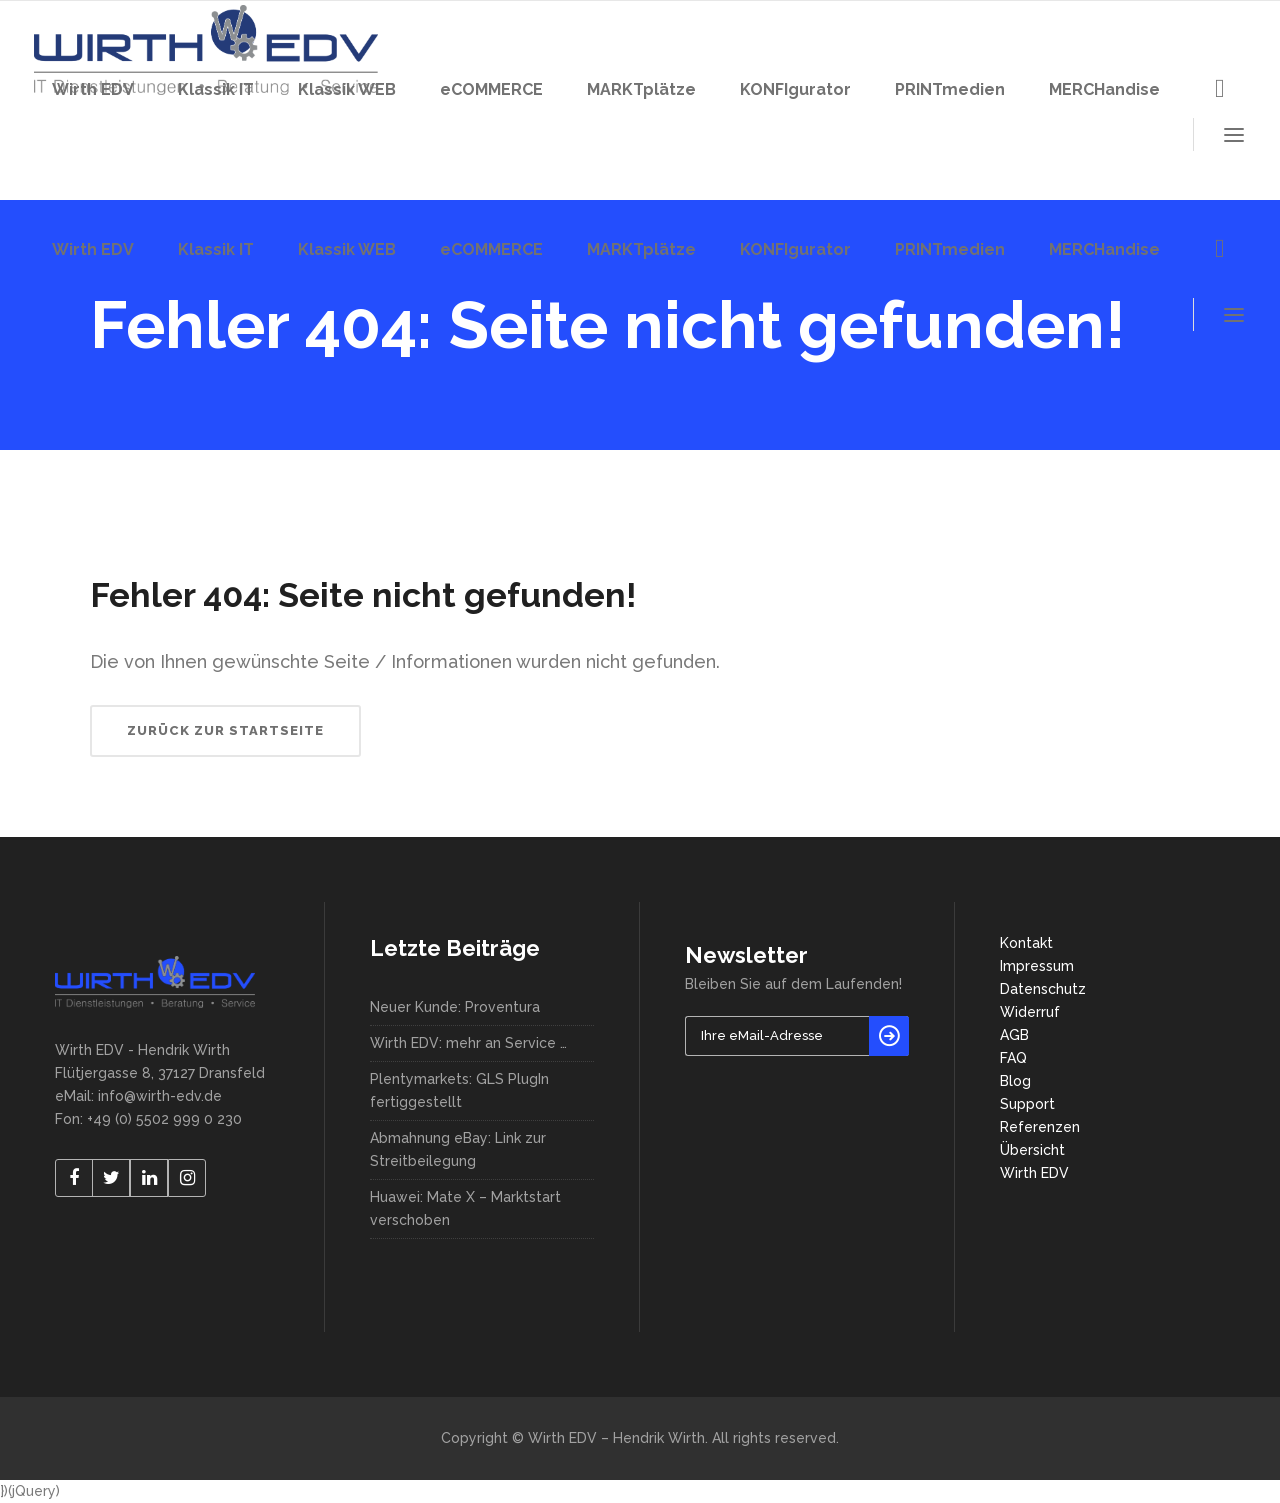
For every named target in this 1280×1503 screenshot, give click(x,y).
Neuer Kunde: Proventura (455, 1007)
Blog (1015, 1081)
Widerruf (1030, 1012)
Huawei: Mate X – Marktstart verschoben (465, 1208)
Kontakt (1026, 943)
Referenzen (1040, 1127)
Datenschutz (1043, 989)
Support (1027, 1104)
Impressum (1037, 966)
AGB (1014, 1035)
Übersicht (1032, 1150)
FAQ (1013, 1058)
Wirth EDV (1034, 1173)
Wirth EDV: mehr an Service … (468, 1043)
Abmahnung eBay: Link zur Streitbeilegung (458, 1149)
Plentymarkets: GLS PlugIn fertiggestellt (459, 1090)
